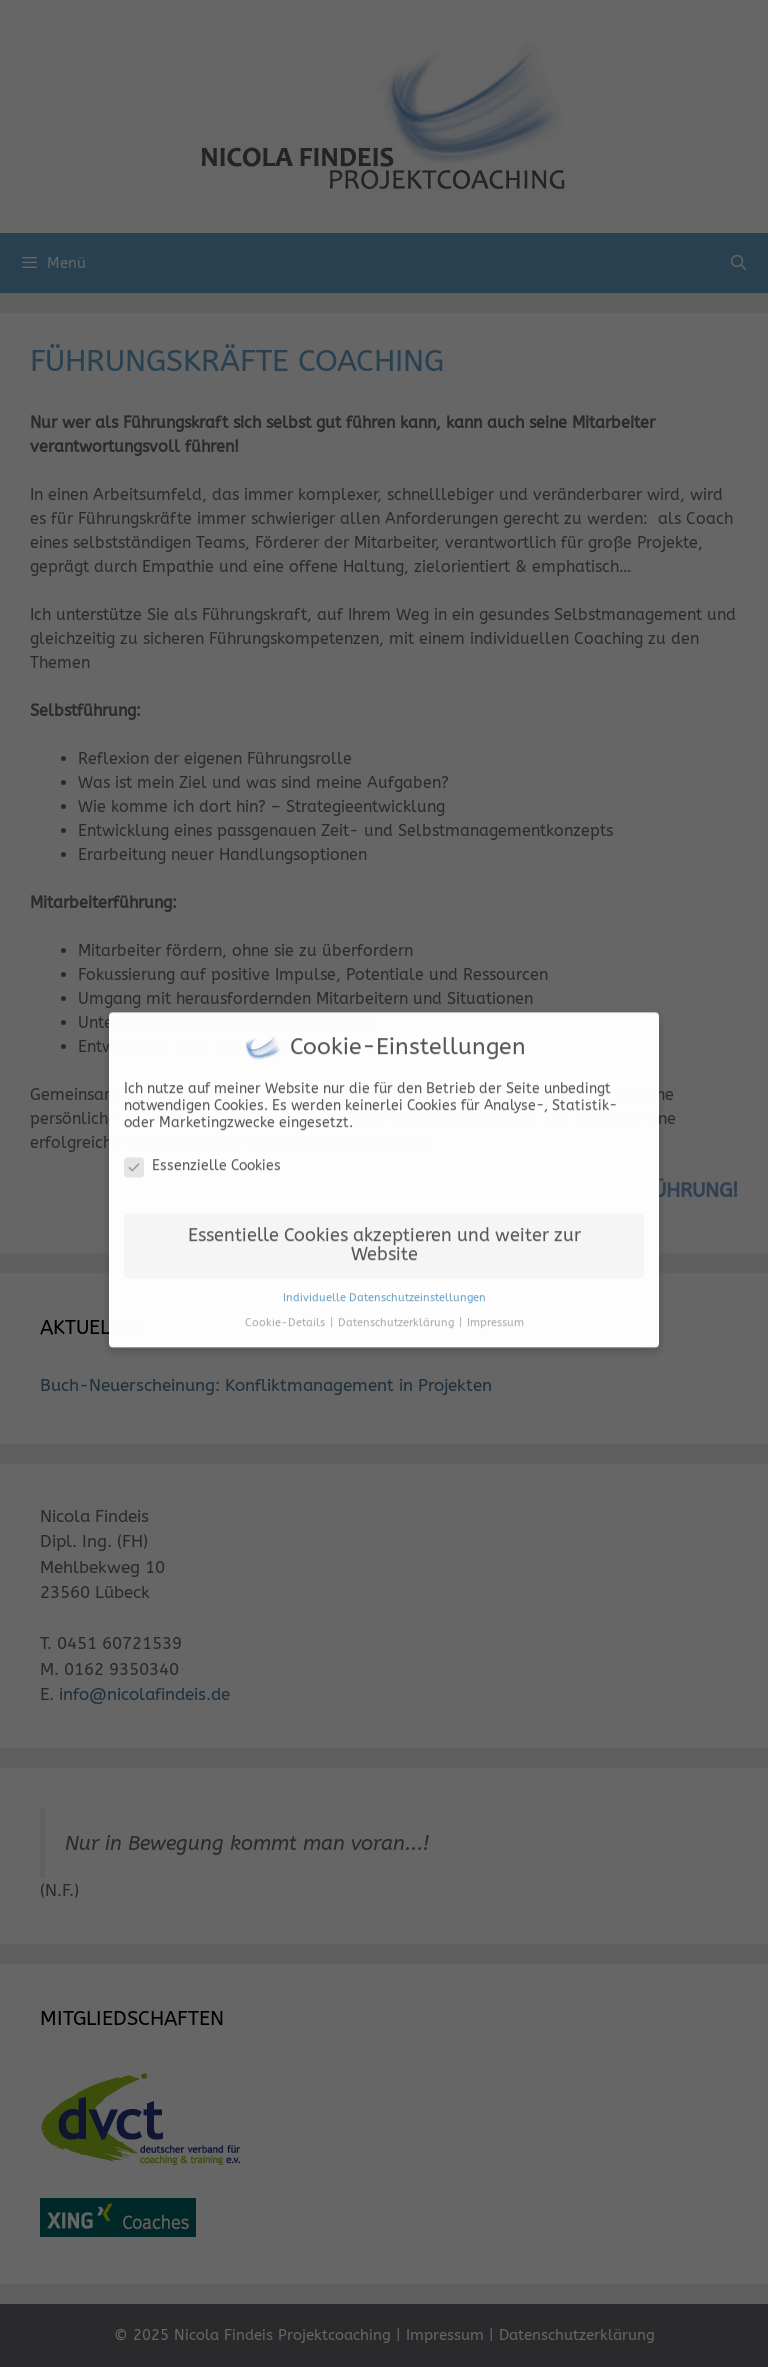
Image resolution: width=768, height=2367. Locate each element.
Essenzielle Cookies (202, 1159)
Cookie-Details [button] (286, 1316)
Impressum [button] (495, 1316)
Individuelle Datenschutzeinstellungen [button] (384, 1291)
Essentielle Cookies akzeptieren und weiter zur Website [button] (384, 1239)
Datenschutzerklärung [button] (397, 1316)
